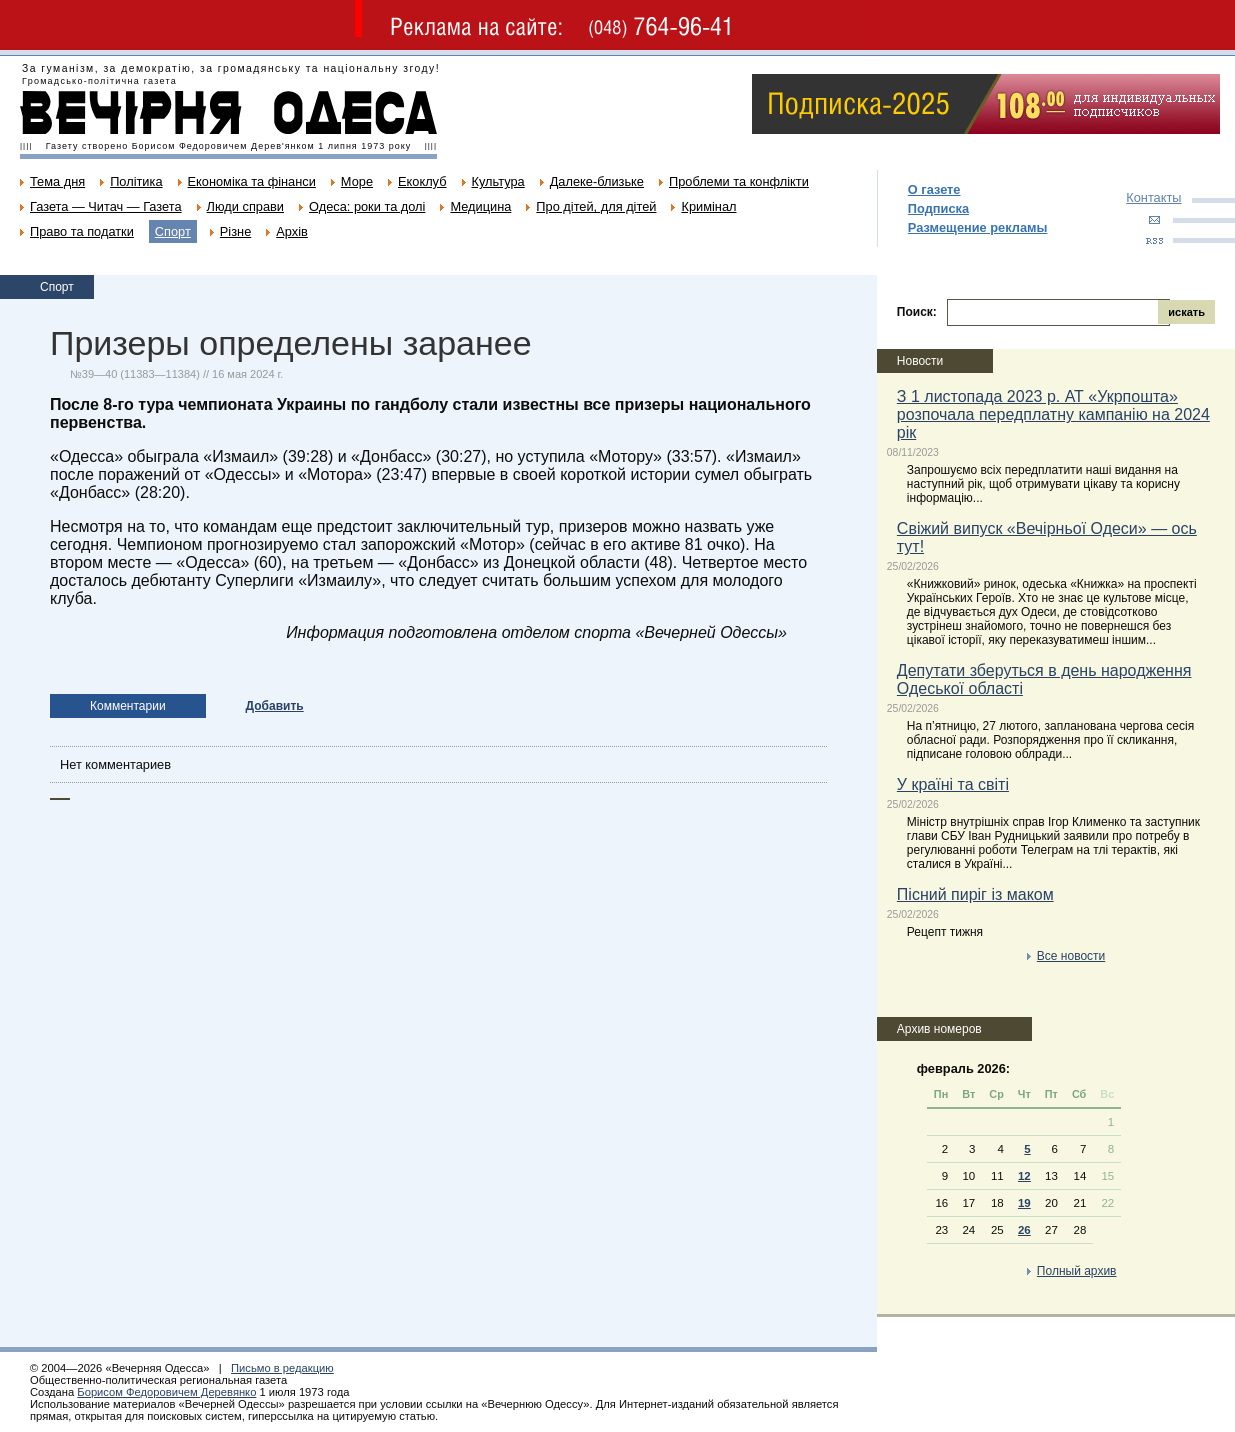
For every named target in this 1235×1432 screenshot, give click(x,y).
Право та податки (82, 231)
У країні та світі (953, 784)
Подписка (938, 208)
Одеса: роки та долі (367, 206)
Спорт (173, 231)
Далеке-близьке (597, 181)
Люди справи (245, 206)
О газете (934, 189)
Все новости (1071, 956)
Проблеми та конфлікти (739, 181)
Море (357, 181)
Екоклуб (422, 181)
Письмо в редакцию (282, 1368)
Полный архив (1077, 1271)
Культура (498, 181)
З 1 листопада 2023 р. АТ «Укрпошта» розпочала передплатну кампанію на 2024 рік (1053, 414)
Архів (292, 231)
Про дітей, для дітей (596, 206)
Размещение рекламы (978, 227)
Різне (235, 231)
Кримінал (708, 206)
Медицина (480, 206)
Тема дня (57, 181)
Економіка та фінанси (252, 181)
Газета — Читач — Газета (106, 206)
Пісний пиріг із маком (975, 894)
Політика (136, 181)
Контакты (1153, 197)
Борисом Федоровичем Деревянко (166, 1392)
